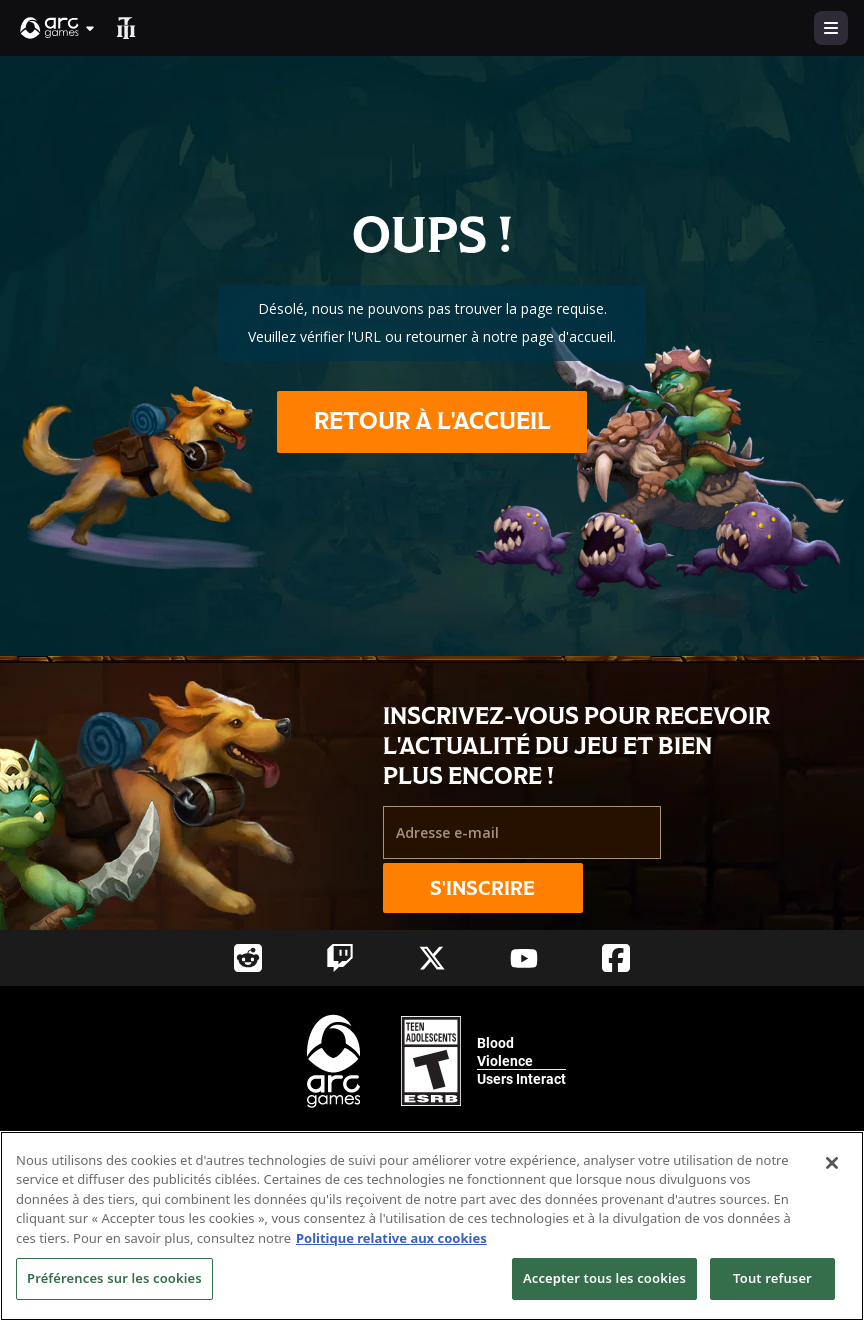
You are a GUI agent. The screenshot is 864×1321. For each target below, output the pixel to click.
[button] (58, 28)
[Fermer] (832, 1163)
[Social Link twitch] (340, 958)
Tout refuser (772, 1278)
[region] (432, 1226)
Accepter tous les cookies (604, 1278)
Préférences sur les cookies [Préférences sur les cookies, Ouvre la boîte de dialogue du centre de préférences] (114, 1278)
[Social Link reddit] (248, 958)
